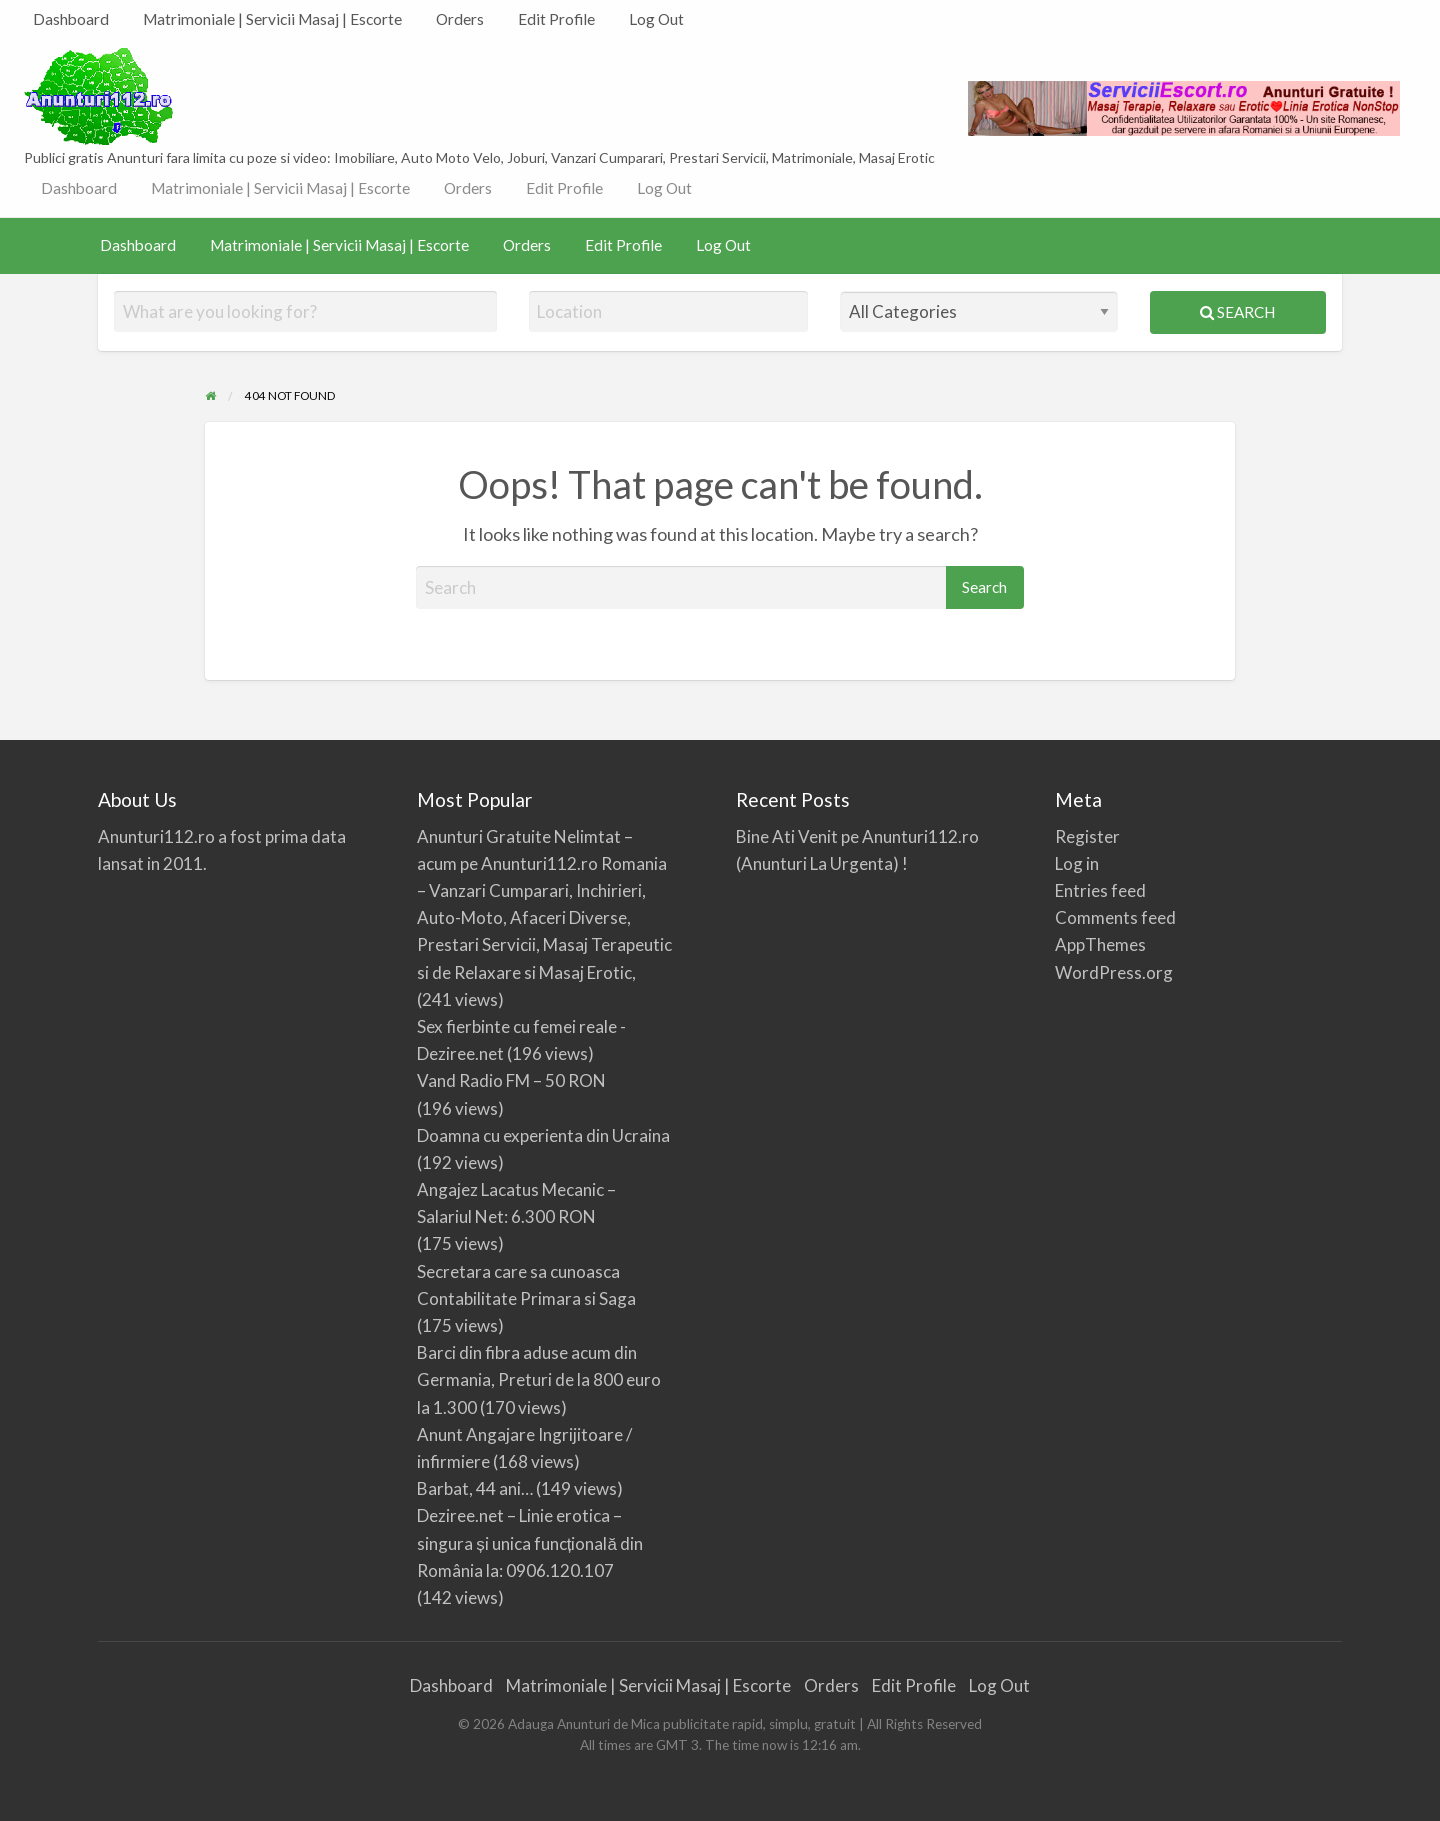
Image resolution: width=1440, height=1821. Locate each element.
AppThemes (1100, 944)
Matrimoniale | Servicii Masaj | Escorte (272, 19)
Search (1237, 312)
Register (1087, 836)
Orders (460, 19)
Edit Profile (556, 19)
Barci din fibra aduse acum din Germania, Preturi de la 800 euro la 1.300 (539, 1379)
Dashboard (71, 19)
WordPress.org (1114, 972)
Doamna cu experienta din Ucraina (543, 1135)
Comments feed (1115, 917)
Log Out (656, 19)
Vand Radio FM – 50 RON (511, 1080)
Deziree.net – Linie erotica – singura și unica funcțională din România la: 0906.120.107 (530, 1542)
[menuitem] (71, 19)
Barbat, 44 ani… (475, 1488)
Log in (1077, 863)
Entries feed (1100, 890)
